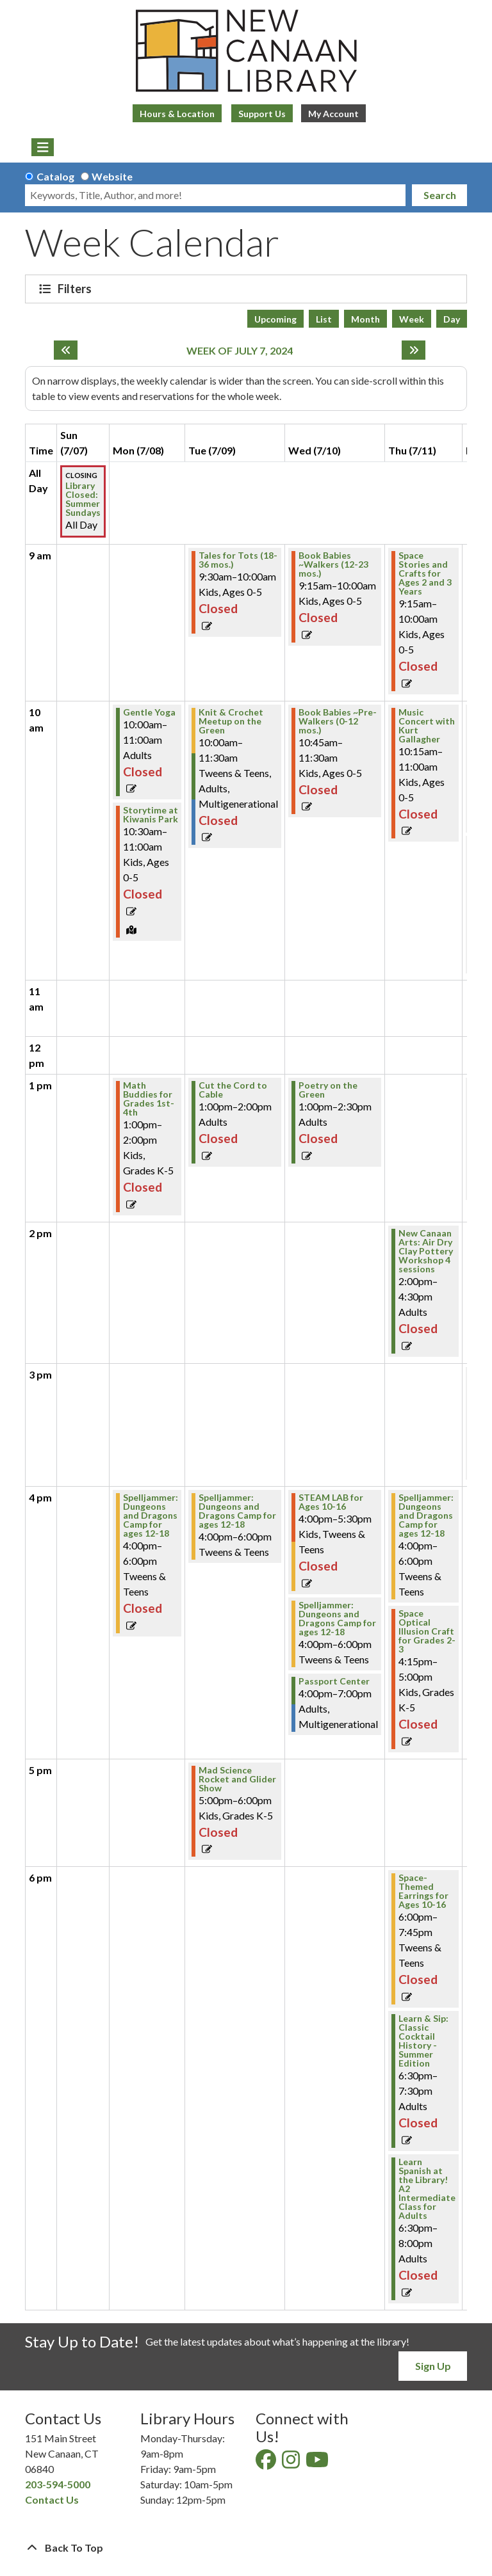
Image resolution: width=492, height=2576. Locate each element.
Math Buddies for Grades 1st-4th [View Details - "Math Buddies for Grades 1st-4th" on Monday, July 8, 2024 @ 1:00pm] (148, 1099)
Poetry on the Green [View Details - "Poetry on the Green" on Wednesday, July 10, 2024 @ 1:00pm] (328, 1090)
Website (112, 176)
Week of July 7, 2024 (239, 350)
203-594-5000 (57, 2484)
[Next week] (413, 350)
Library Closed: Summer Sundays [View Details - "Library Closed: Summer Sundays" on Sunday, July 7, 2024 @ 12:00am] (83, 499)
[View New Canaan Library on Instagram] (292, 2463)
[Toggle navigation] (42, 147)
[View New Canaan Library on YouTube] (318, 2463)
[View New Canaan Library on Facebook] (267, 2463)
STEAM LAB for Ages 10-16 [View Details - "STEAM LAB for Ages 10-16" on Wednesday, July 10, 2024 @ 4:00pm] (331, 1502)
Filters (76, 289)
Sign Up (433, 2366)
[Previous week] (66, 350)
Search (439, 195)
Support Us (262, 113)
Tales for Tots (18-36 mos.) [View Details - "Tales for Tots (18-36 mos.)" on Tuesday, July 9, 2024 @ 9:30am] (238, 560)
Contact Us (52, 2499)
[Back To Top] (246, 2548)
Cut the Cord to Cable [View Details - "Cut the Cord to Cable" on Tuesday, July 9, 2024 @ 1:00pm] (233, 1090)
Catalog (55, 176)
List (324, 319)
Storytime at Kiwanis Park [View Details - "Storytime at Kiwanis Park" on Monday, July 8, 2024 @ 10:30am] (150, 815)
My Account (333, 113)
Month (365, 319)
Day (451, 319)
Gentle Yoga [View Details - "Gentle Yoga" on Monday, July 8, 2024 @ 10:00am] (149, 712)
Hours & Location (177, 113)
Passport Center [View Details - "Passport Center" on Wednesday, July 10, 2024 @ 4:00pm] (334, 1681)
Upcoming (275, 319)
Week (411, 319)
